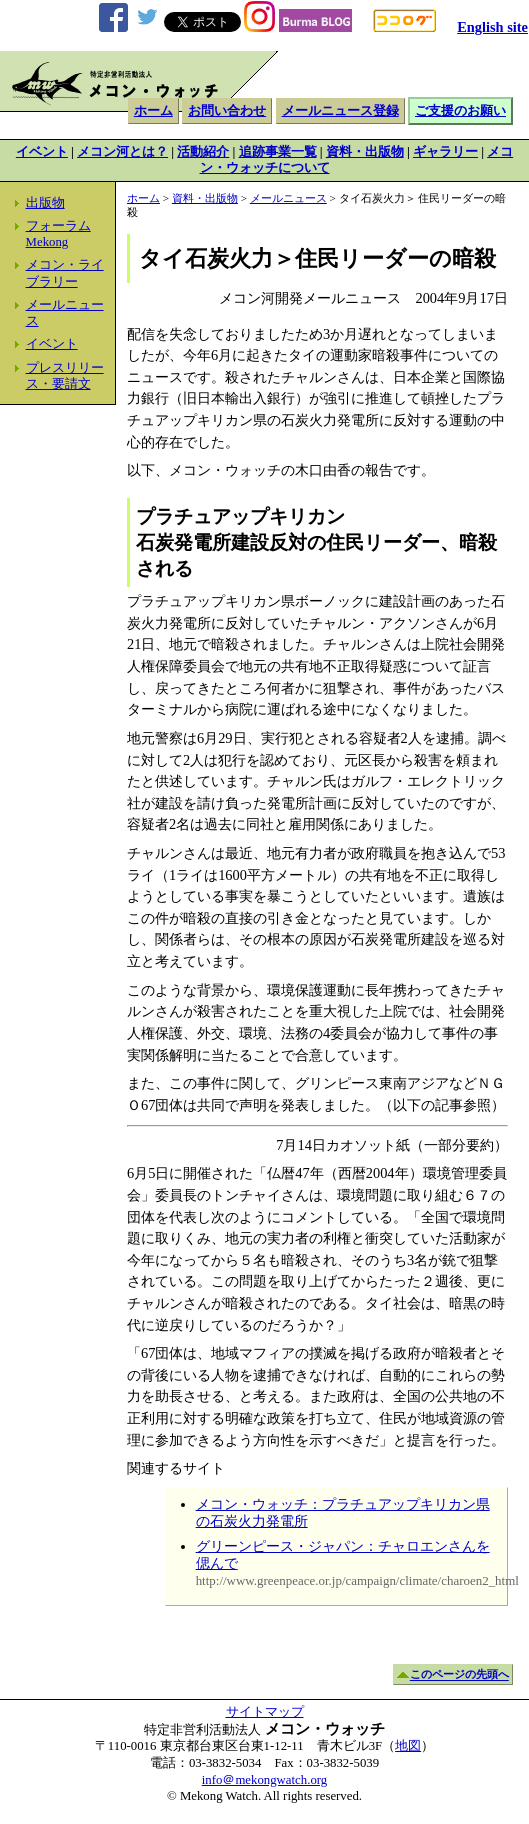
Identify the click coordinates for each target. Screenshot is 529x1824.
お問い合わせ (227, 111)
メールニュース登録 (340, 111)
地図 (408, 1746)
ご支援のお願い (460, 111)
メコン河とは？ (122, 152)
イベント (42, 152)
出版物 (45, 203)
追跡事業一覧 (278, 152)
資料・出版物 (365, 152)
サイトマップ (265, 1712)
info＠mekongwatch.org (264, 1780)
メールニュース (288, 198)
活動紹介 (203, 152)
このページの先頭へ (459, 1675)
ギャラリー (445, 152)
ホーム (153, 111)
